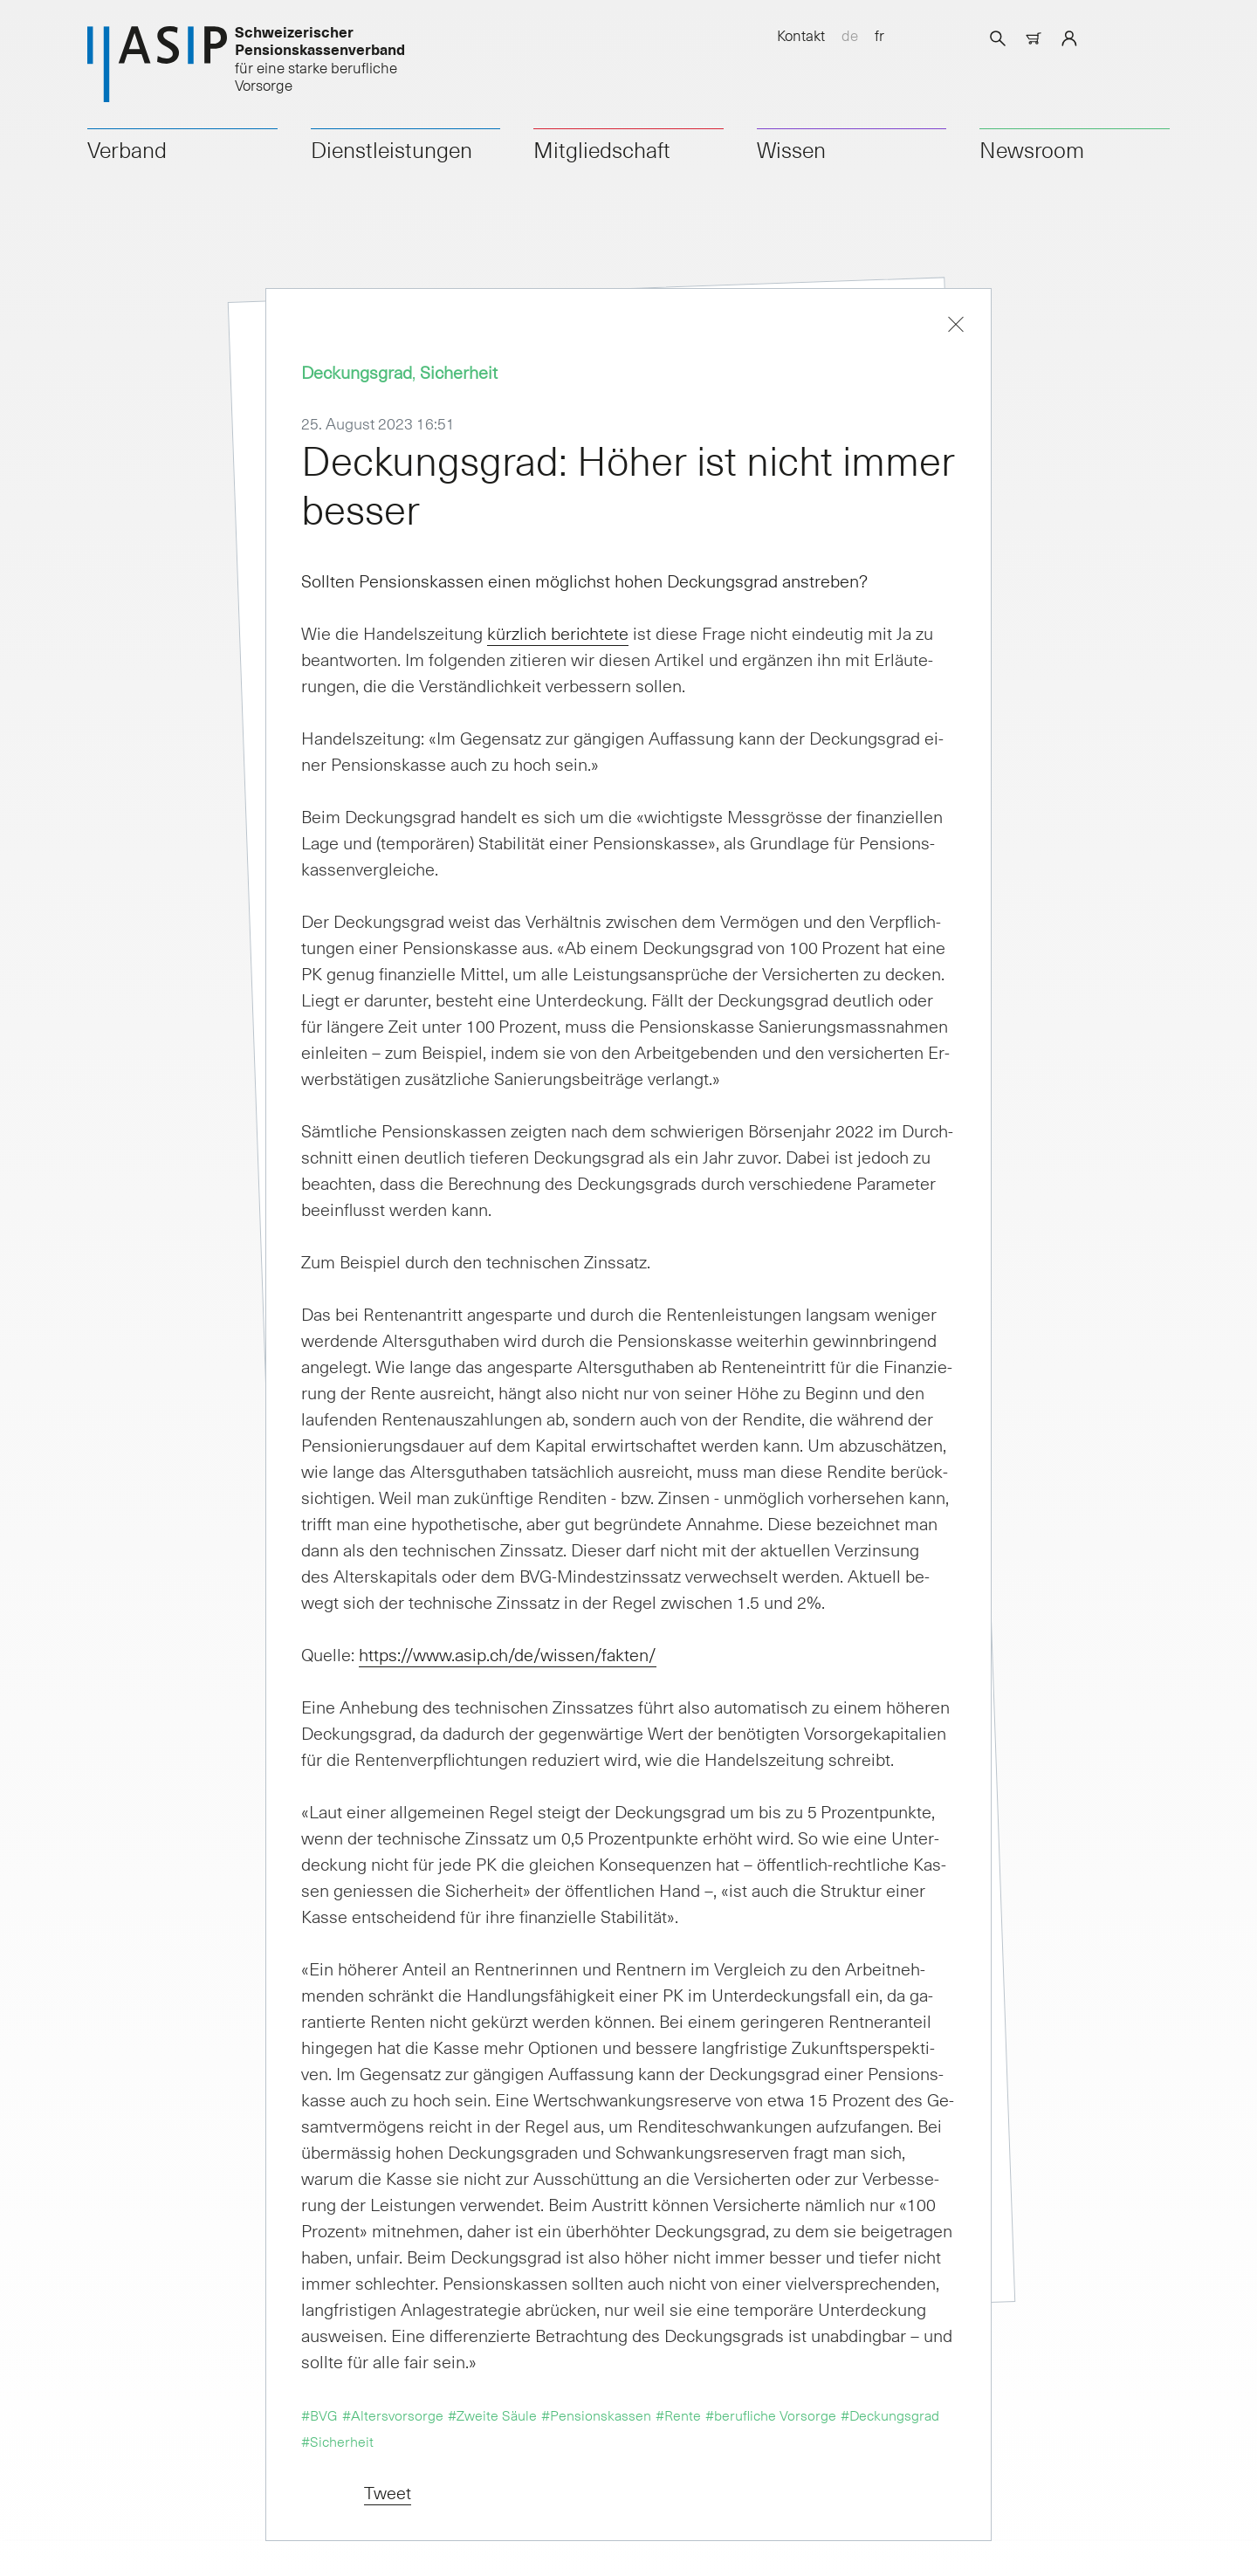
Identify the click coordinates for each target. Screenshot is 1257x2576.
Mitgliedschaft (601, 149)
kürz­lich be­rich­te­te (557, 633)
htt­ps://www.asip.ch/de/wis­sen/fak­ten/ (507, 1654)
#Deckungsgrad (890, 2414)
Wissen (791, 149)
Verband (127, 149)
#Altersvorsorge (392, 2414)
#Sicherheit (337, 2440)
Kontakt (801, 35)
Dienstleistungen (391, 149)
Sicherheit (459, 372)
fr (879, 35)
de (849, 35)
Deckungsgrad (356, 372)
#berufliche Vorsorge (770, 2414)
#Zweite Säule (492, 2414)
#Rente (678, 2414)
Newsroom (1031, 149)
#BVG (319, 2414)
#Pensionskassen (596, 2414)
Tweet (387, 2492)
